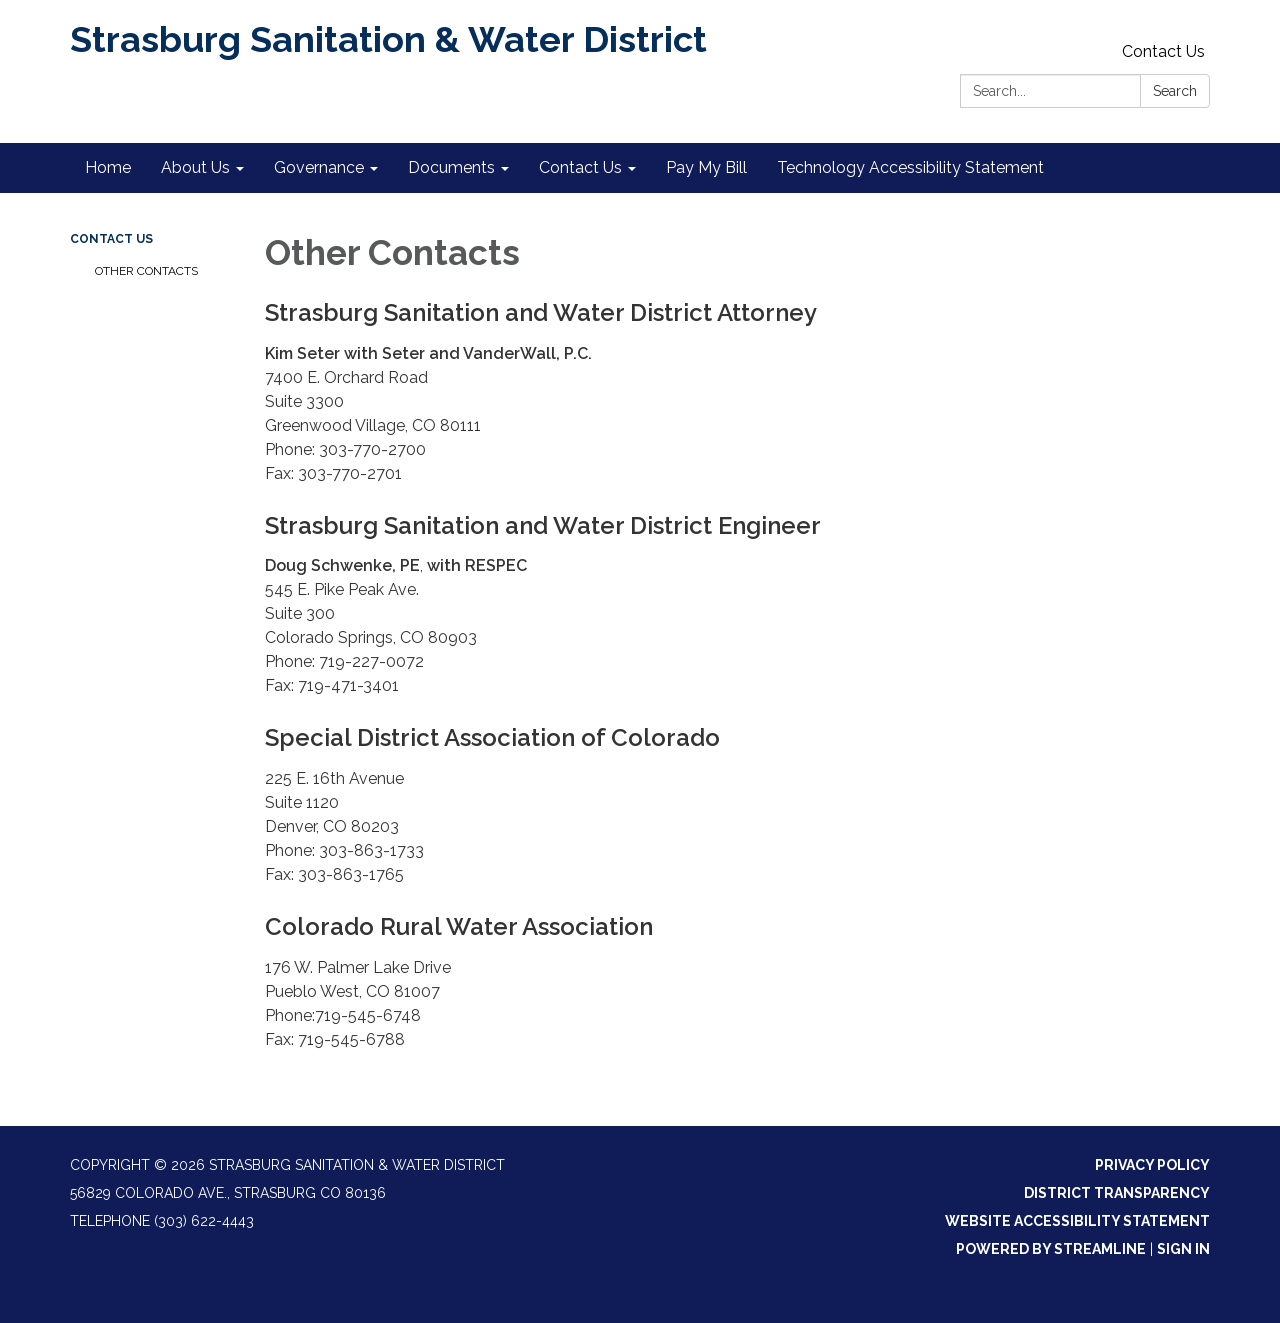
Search (1175, 91)
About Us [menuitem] (195, 167)
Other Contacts (146, 271)
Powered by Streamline (1051, 1249)
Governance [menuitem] (319, 167)
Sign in (1183, 1249)
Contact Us (1163, 51)
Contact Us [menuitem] (580, 167)
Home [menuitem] (108, 167)
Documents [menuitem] (451, 167)
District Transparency (1117, 1193)
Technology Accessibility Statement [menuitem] (910, 167)
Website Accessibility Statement (1077, 1221)
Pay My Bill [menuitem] (706, 167)
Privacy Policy (1152, 1165)
